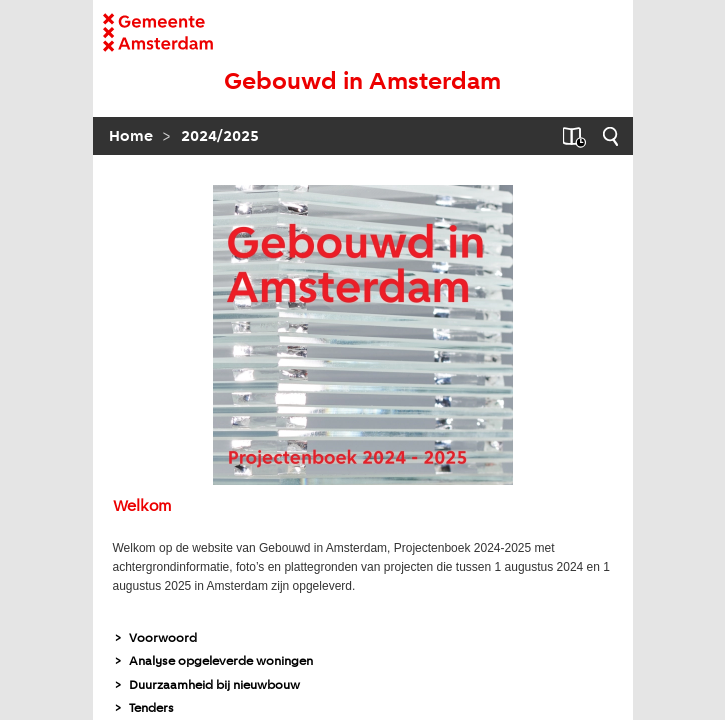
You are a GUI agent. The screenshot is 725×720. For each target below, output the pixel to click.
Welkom (142, 507)
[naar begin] (363, 83)
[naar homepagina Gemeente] (158, 32)
